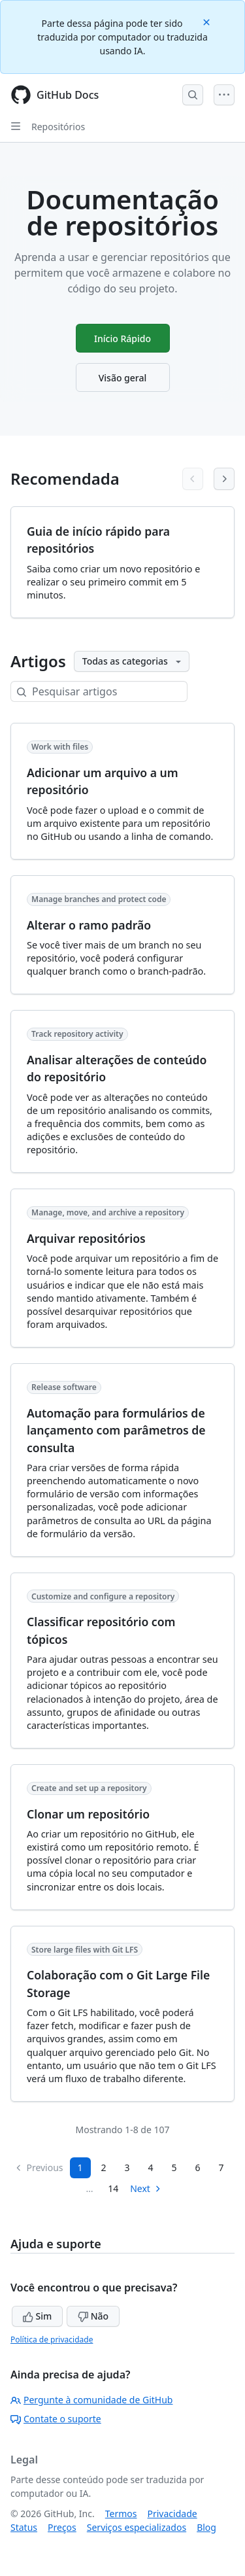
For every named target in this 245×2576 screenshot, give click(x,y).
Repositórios (58, 126)
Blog (206, 2527)
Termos (121, 2513)
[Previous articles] (192, 479)
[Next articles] (224, 479)
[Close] (207, 21)
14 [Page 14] (113, 2188)
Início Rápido (122, 338)
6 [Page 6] (198, 2167)
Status (23, 2527)
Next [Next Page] (146, 2188)
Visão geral (123, 378)
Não (93, 2316)
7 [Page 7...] (221, 2167)
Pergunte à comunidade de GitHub (91, 2399)
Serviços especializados (136, 2527)
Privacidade (172, 2513)
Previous (38, 2167)
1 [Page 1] (80, 2167)
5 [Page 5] (174, 2167)
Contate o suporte (55, 2418)
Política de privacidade (51, 2339)
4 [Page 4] (151, 2167)
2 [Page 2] (103, 2167)
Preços (62, 2527)
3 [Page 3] (127, 2167)
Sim (37, 2316)
